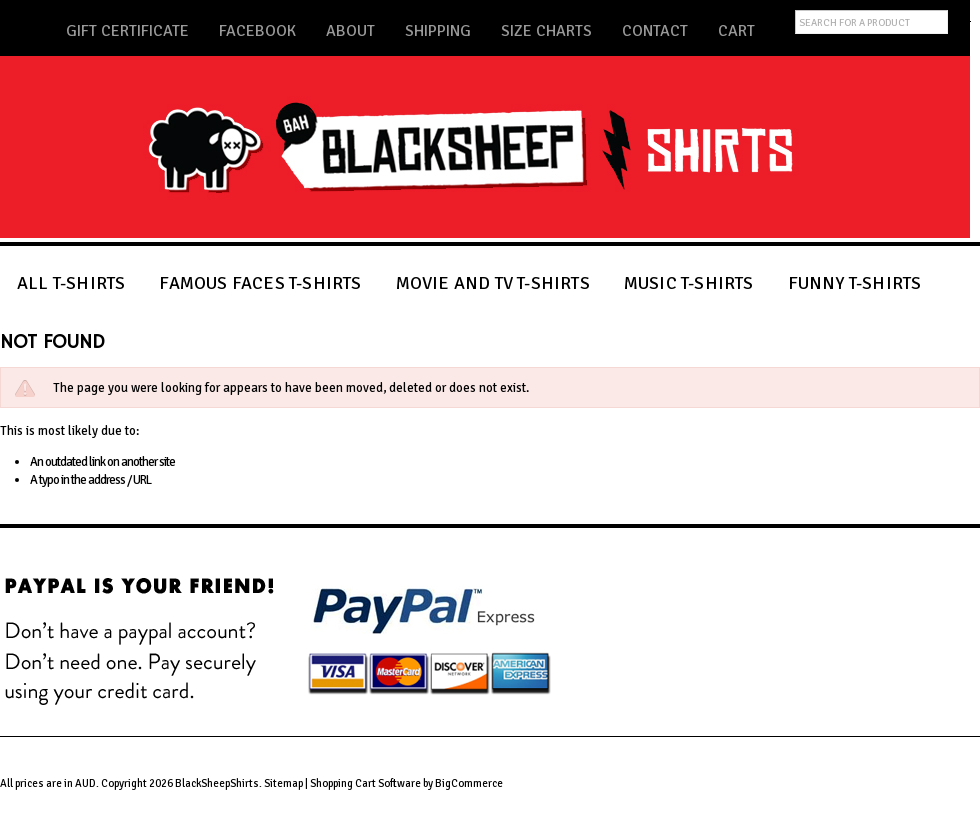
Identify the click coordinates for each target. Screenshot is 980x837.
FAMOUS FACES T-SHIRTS (260, 282)
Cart (736, 31)
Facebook (257, 31)
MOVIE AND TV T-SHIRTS (493, 282)
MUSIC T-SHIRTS (689, 282)
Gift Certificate (127, 31)
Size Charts (546, 31)
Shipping (438, 31)
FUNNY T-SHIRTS (855, 282)
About (350, 31)
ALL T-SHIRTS (71, 282)
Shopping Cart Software (365, 783)
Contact (655, 31)
